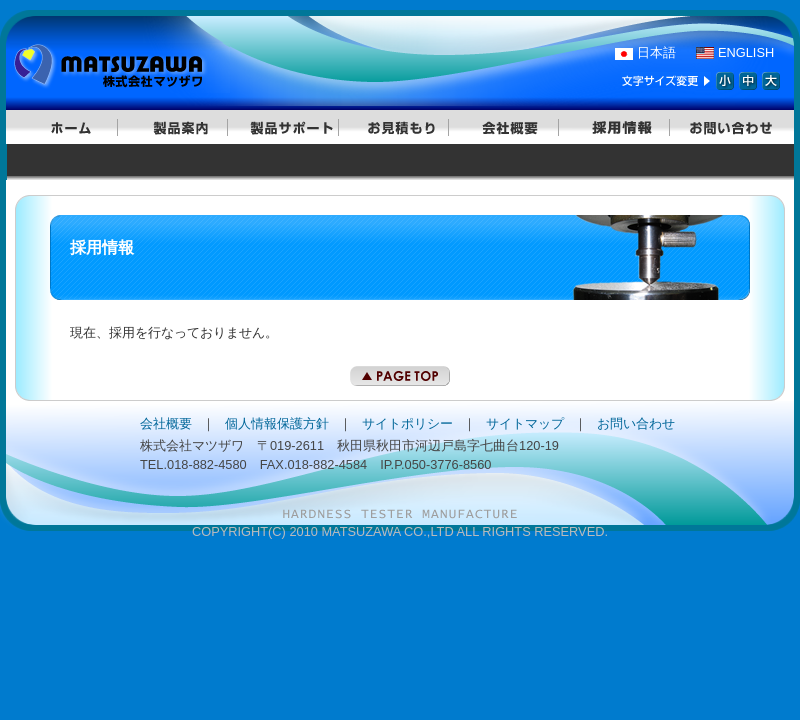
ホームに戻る (69, 127)
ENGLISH (746, 52)
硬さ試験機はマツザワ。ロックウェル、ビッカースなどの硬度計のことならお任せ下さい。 (120, 68)
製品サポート (290, 127)
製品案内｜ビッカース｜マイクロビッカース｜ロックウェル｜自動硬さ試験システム (179, 127)
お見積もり (400, 127)
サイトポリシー (407, 423)
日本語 (656, 52)
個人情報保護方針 (277, 423)
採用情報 (621, 127)
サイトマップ (525, 423)
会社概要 (510, 127)
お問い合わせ (731, 127)
